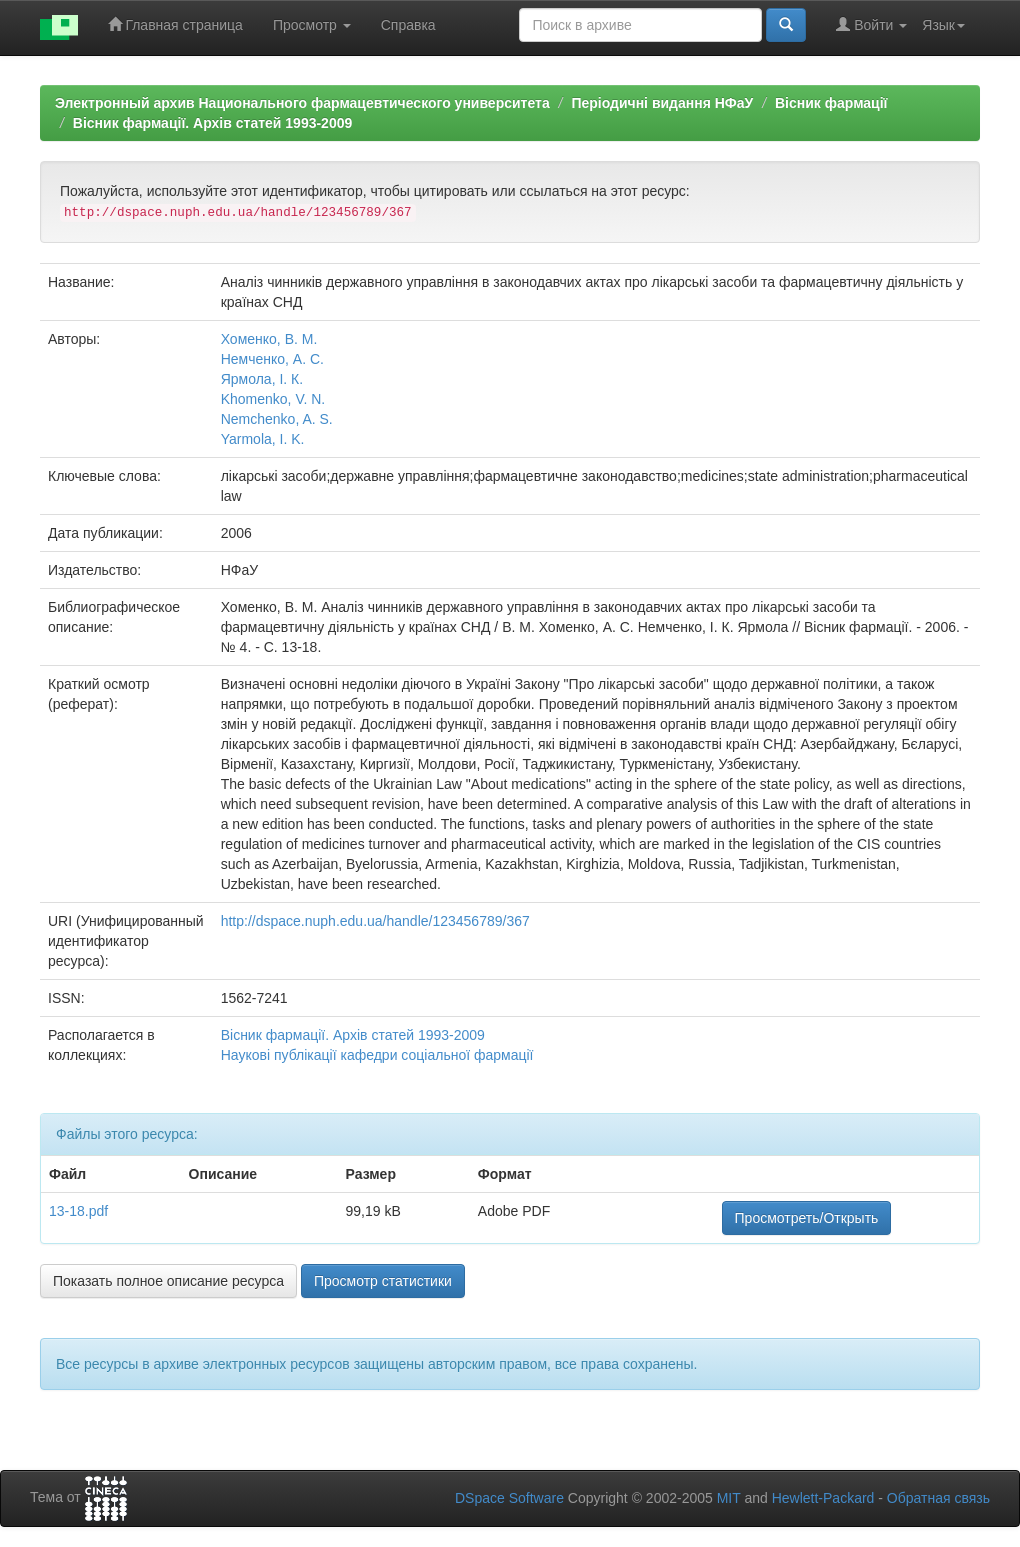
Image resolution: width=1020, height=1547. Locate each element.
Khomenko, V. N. (273, 399)
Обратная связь (938, 1498)
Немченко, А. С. (272, 359)
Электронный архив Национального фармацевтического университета (302, 103)
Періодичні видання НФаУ (662, 103)
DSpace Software (509, 1498)
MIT (729, 1498)
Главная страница (175, 24)
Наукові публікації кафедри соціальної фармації (377, 1055)
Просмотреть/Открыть (807, 1218)
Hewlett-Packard (823, 1498)
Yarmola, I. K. (263, 439)
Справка (408, 25)
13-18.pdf (78, 1211)
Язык (943, 25)
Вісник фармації (831, 103)
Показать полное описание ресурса (168, 1281)
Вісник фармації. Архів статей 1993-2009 (213, 123)
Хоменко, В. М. (269, 339)
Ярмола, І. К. (262, 379)
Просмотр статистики (383, 1281)
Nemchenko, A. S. (277, 419)
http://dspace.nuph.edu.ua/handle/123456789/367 (375, 921)
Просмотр (312, 25)
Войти (871, 24)
